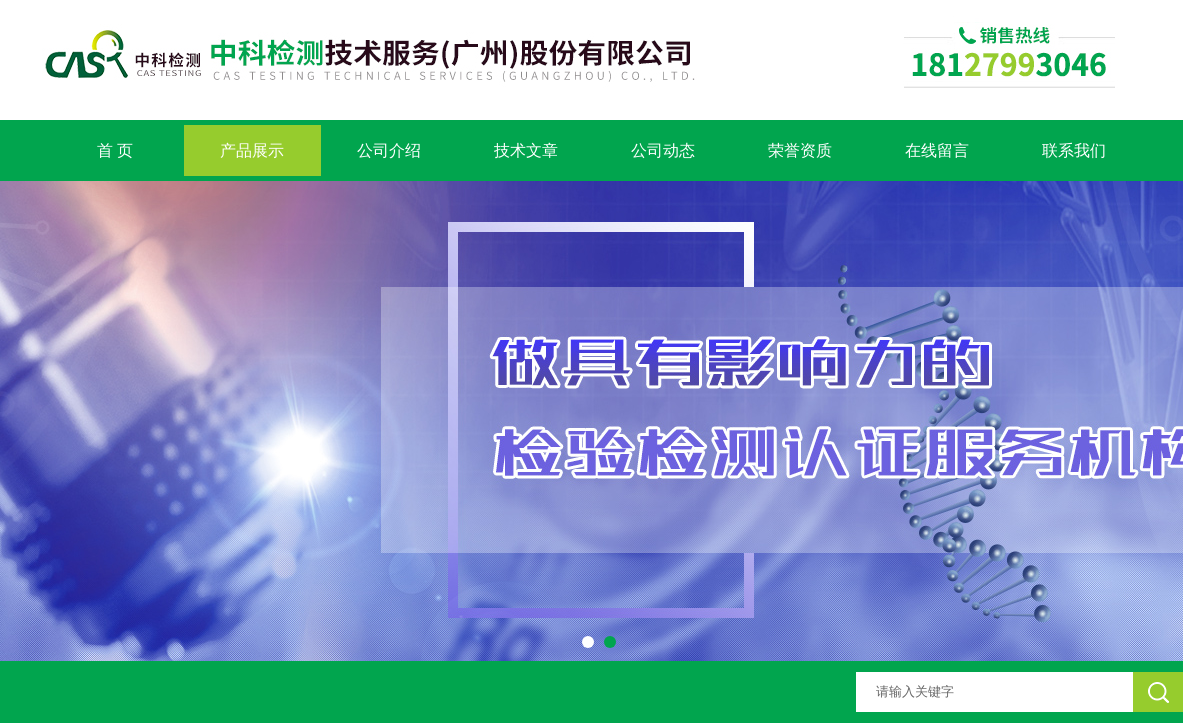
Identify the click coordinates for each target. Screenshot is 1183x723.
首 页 (115, 150)
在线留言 (937, 150)
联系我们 (1074, 150)
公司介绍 (389, 150)
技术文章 (526, 150)
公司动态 (663, 150)
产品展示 (252, 150)
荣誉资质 (800, 150)
